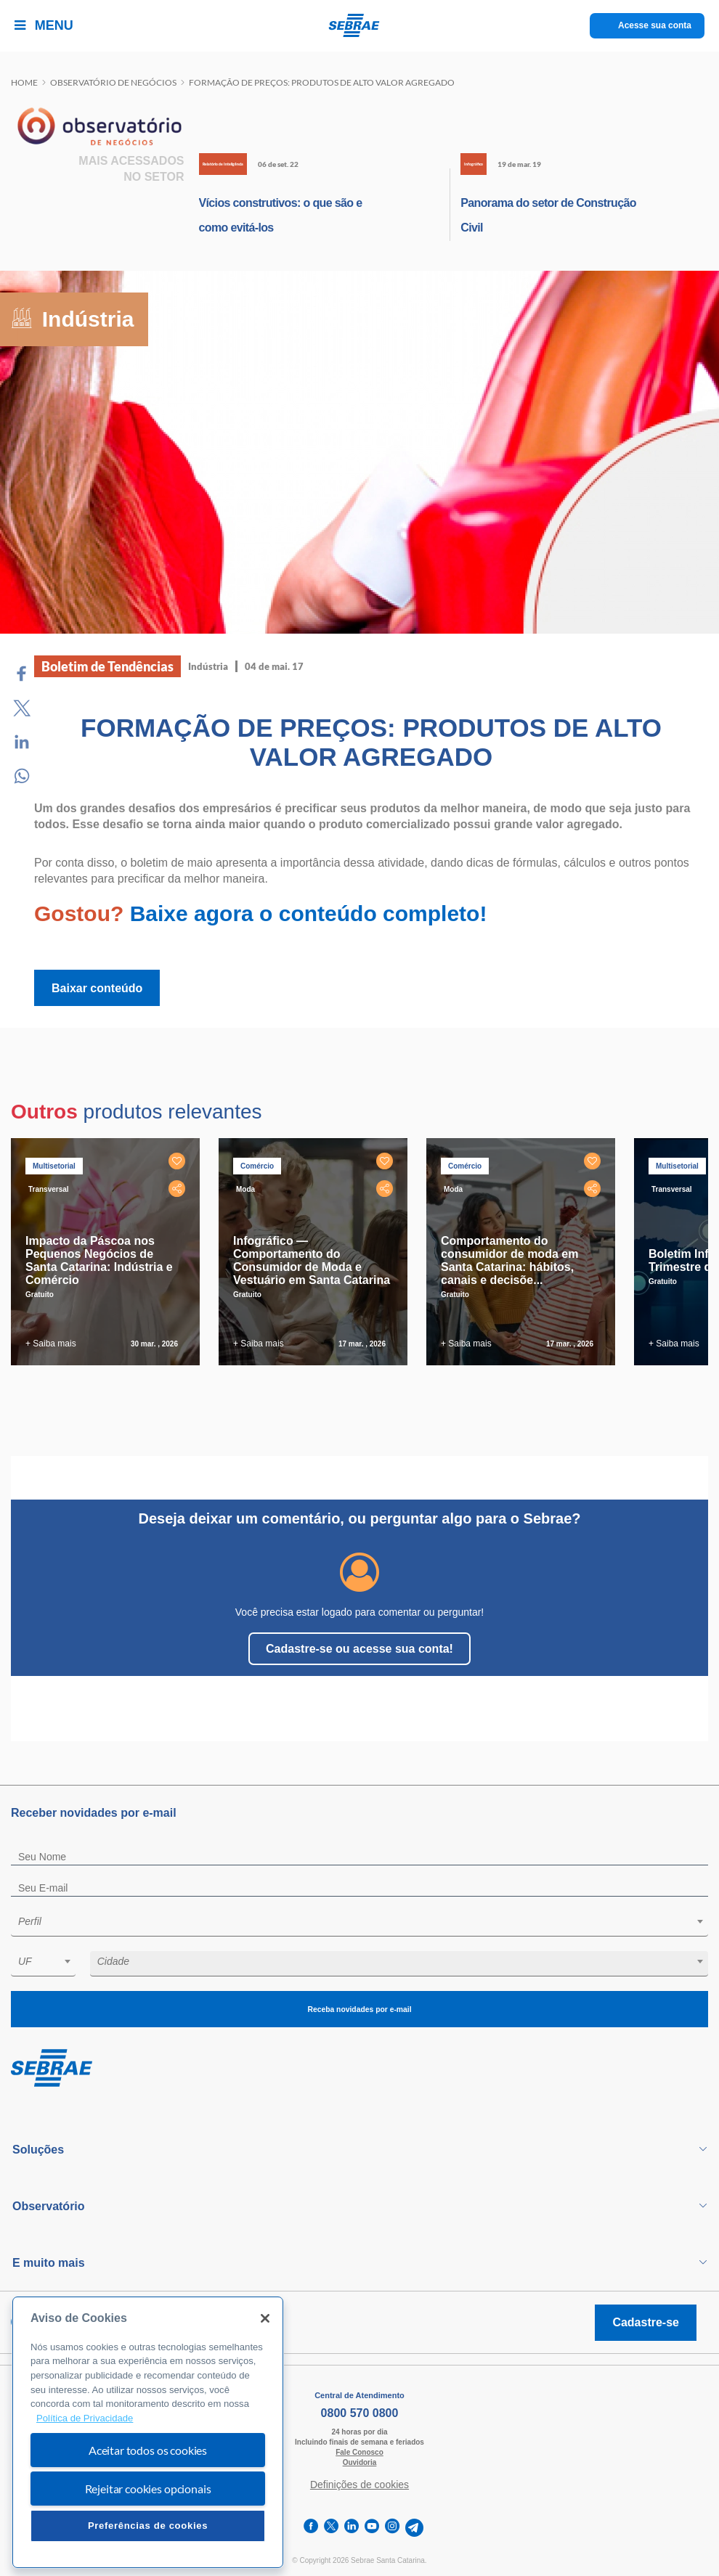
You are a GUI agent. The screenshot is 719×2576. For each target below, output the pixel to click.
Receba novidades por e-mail (359, 2009)
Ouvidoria (360, 2462)
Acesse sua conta (654, 25)
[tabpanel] (109, 1251)
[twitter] (331, 2528)
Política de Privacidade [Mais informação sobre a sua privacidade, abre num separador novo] (84, 2418)
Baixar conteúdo (97, 988)
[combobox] (359, 1924)
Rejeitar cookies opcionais (148, 2488)
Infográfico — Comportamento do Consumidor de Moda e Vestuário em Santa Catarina (311, 1260)
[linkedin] (351, 2528)
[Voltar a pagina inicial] (360, 25)
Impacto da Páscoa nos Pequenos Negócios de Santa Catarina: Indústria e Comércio (99, 1260)
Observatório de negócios (113, 82)
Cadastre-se (645, 2322)
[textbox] (366, 1921)
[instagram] (392, 2528)
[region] (148, 2432)
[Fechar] (265, 2318)
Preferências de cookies (148, 2525)
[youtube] (372, 2528)
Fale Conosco (359, 2452)
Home (24, 82)
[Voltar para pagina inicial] (359, 2068)
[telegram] (414, 2528)
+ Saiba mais (50, 1343)
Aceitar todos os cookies (148, 2450)
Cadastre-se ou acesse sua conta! (359, 1649)
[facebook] (311, 2528)
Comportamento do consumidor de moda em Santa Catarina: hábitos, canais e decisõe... (509, 1260)
